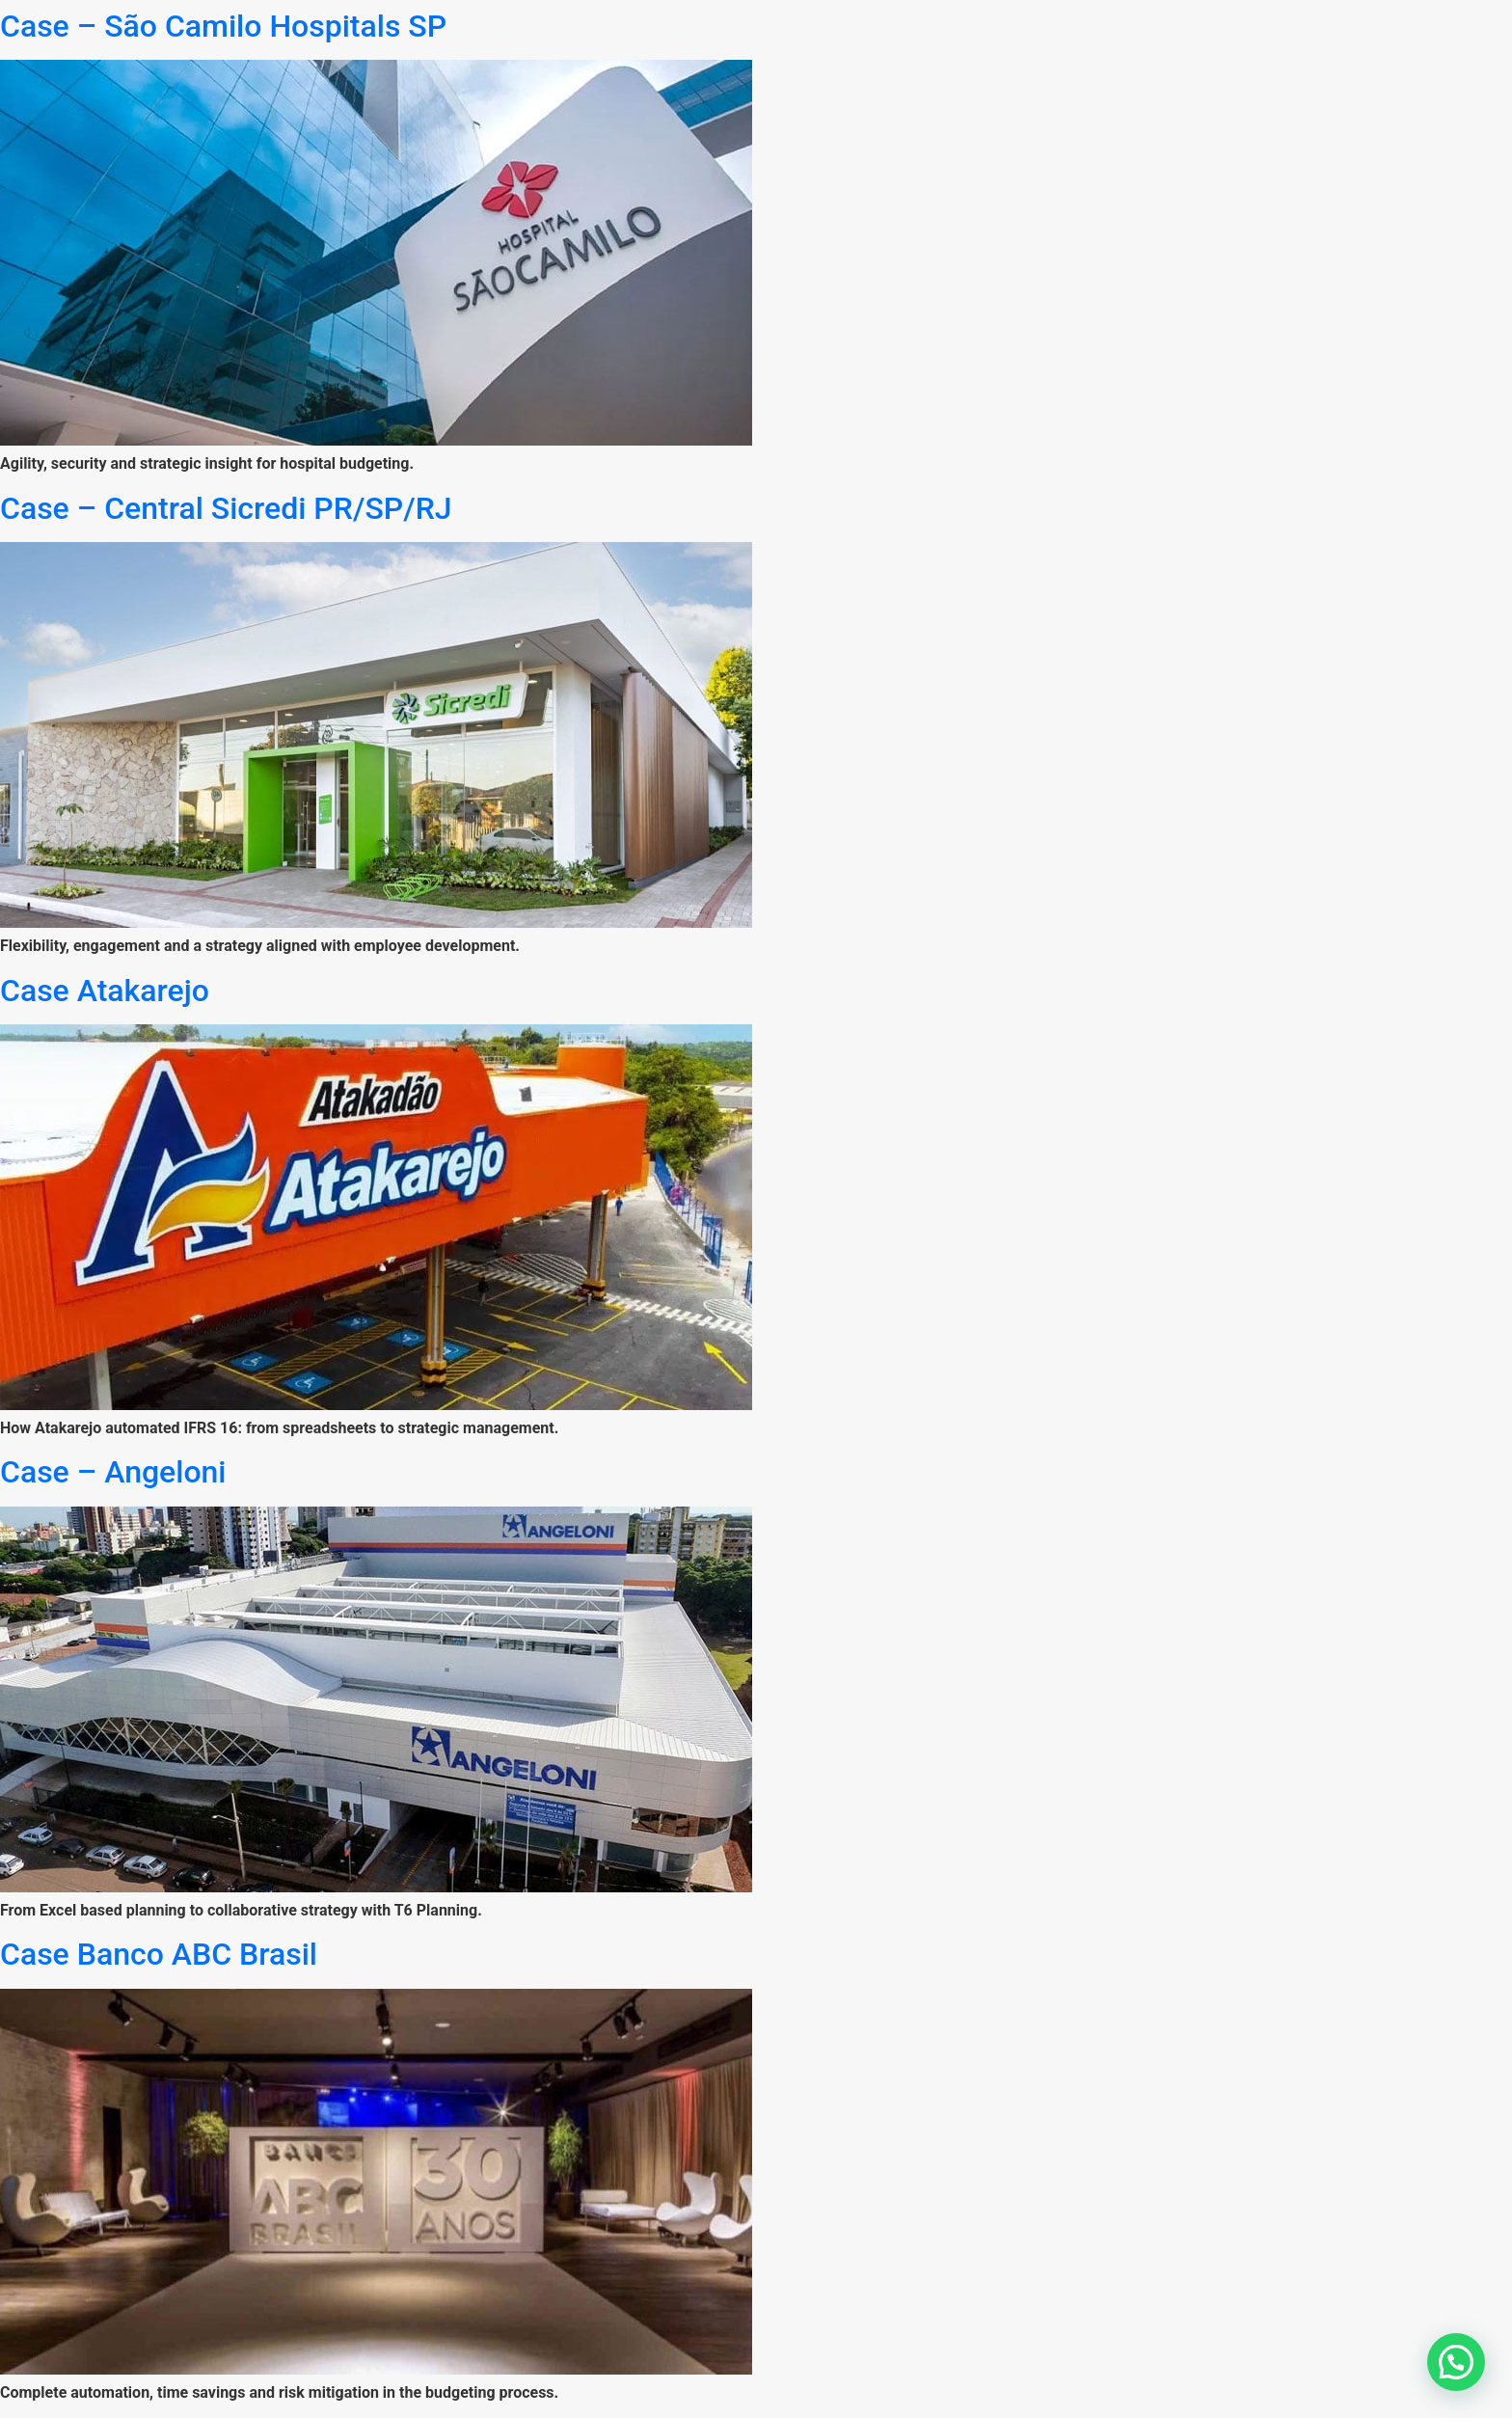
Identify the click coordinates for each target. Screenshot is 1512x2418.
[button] (1456, 2362)
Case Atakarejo (104, 990)
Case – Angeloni (113, 1472)
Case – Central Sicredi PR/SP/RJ (226, 508)
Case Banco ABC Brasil (158, 1954)
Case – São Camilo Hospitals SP (223, 26)
